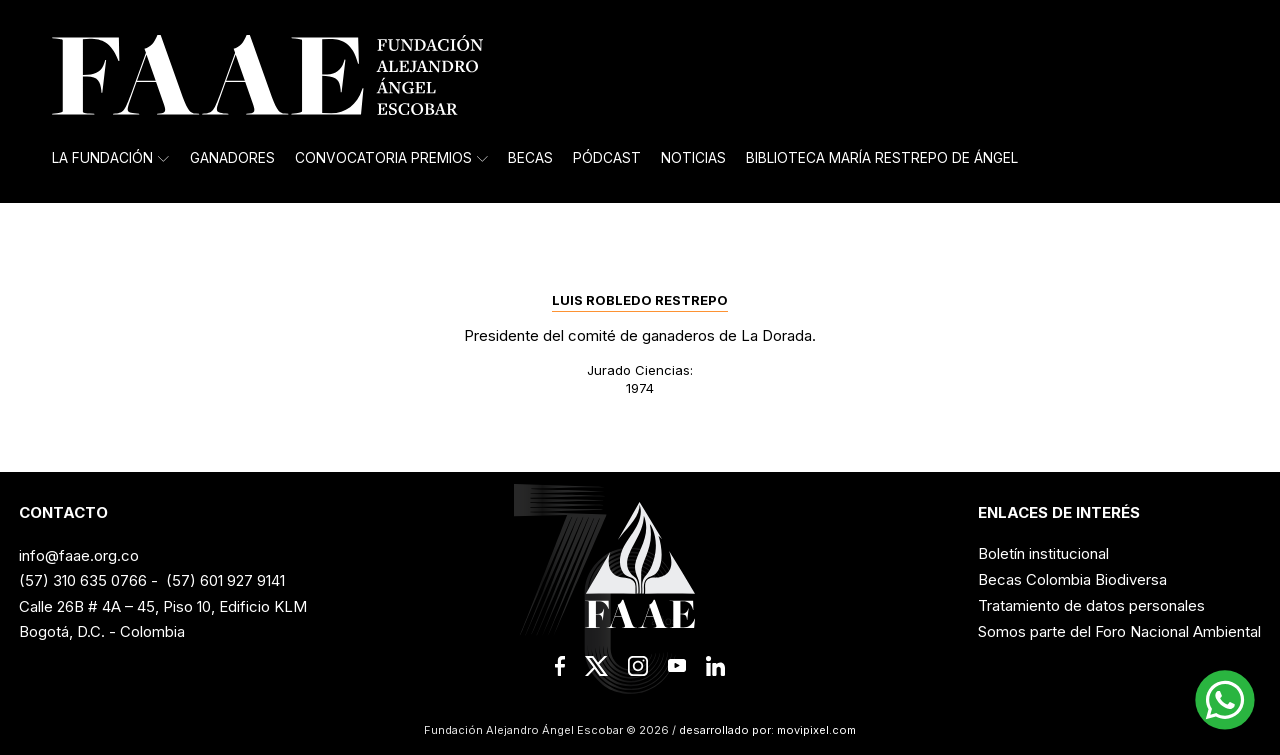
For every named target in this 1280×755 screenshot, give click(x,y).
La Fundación (110, 158)
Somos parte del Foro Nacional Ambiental (1119, 631)
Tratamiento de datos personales (1091, 605)
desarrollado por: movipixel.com (766, 730)
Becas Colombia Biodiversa (1072, 579)
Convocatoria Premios (391, 158)
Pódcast (607, 158)
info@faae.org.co (79, 555)
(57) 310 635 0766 (83, 580)
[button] (1225, 700)
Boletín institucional (1043, 553)
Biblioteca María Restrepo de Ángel (882, 158)
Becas (530, 158)
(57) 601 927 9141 (225, 580)
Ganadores (232, 158)
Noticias (693, 158)
